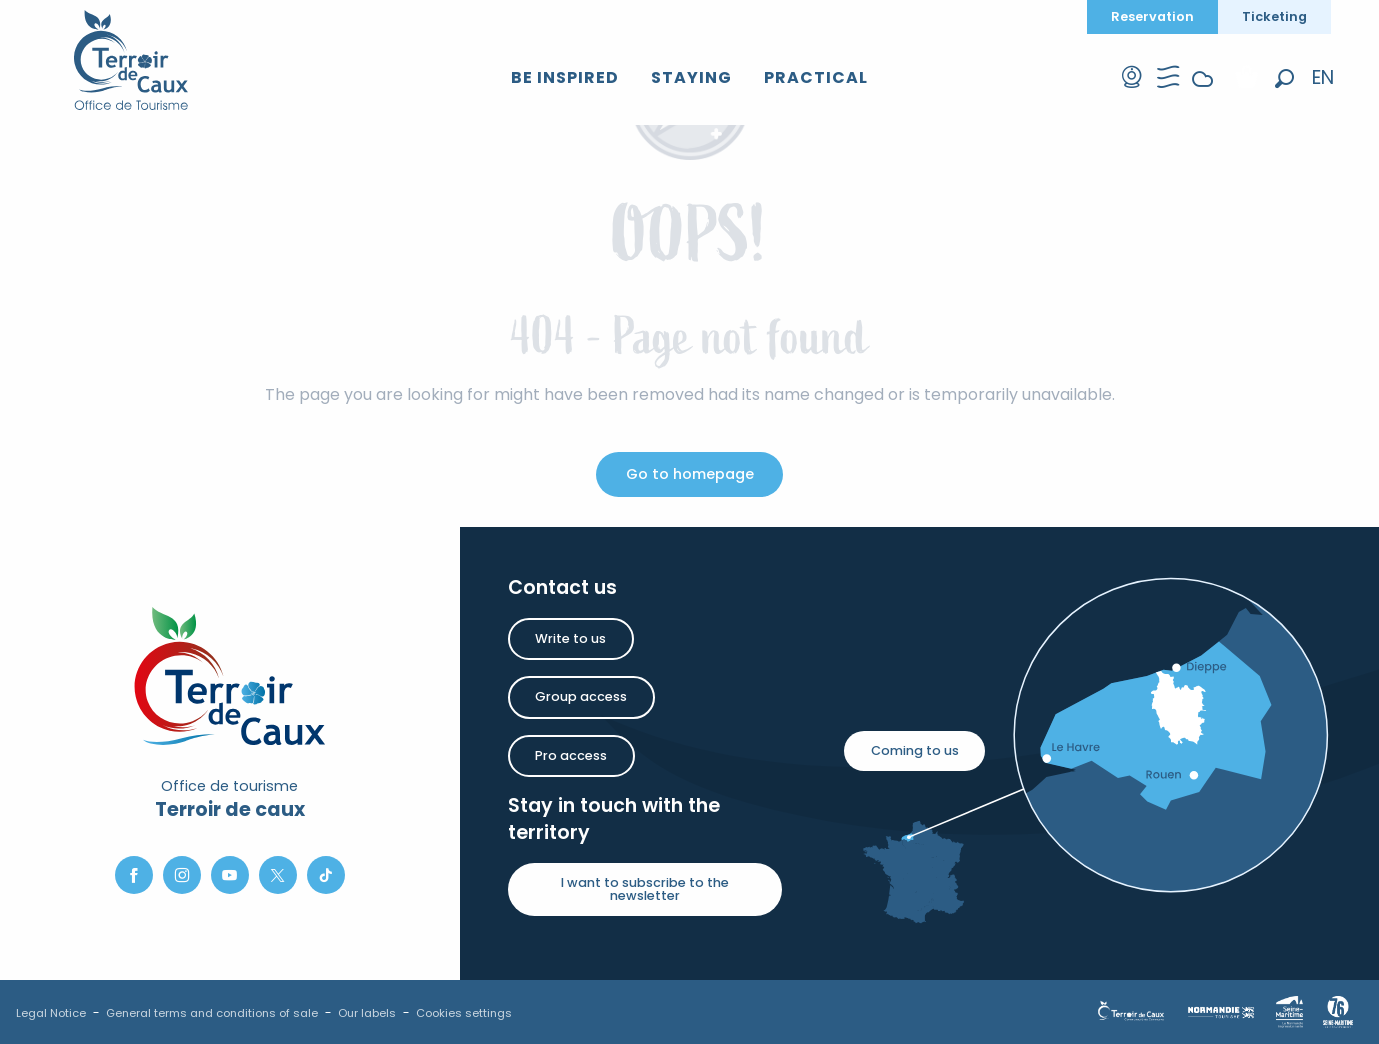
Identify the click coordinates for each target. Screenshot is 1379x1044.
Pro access (571, 755)
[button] (1284, 78)
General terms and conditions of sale (212, 1013)
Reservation (1152, 16)
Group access (581, 696)
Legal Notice (51, 1013)
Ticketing (1274, 16)
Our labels (367, 1013)
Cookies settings (464, 1013)
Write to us (570, 638)
